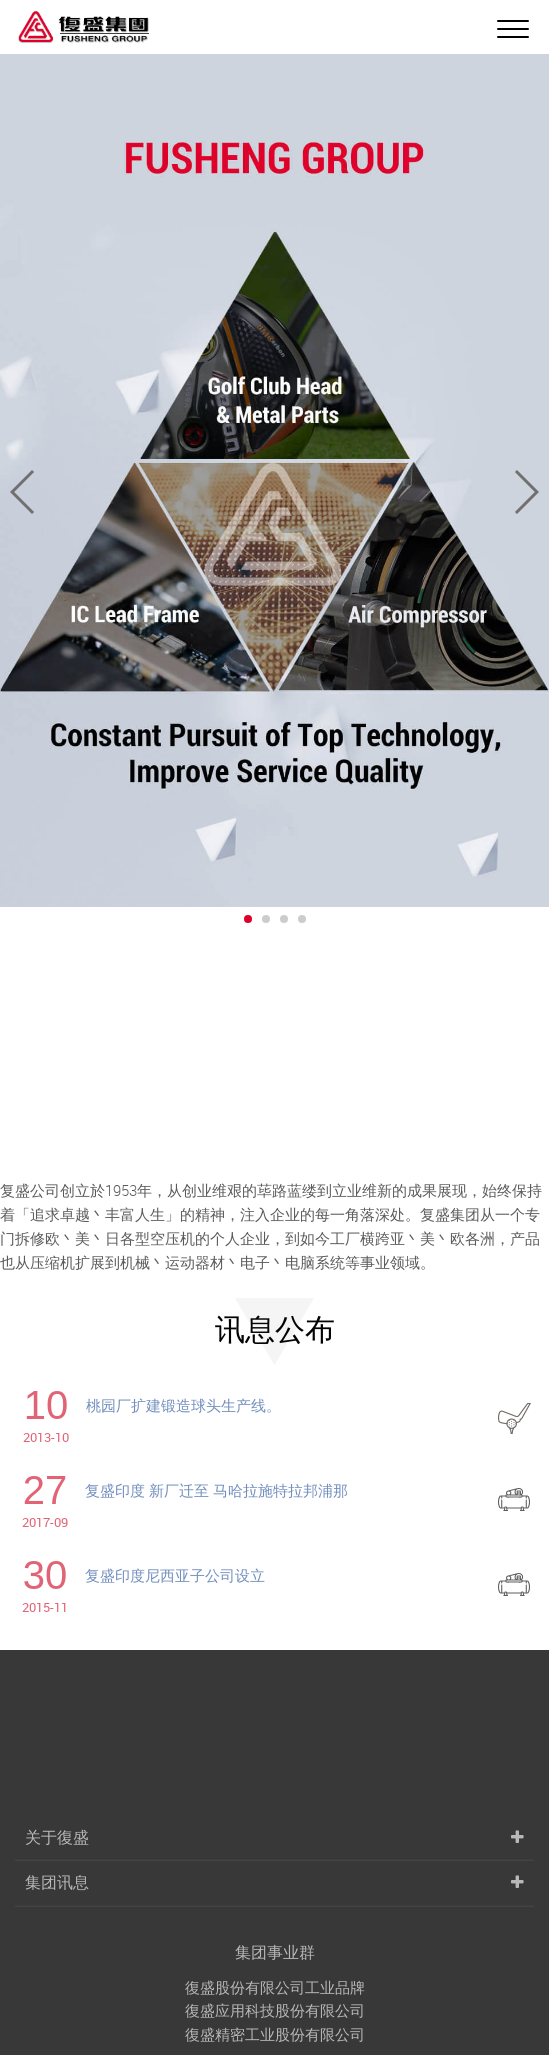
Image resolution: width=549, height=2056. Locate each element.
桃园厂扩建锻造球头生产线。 (183, 1405)
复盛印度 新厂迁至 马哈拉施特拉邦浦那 (216, 1490)
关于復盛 (57, 1984)
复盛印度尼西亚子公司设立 (175, 1575)
